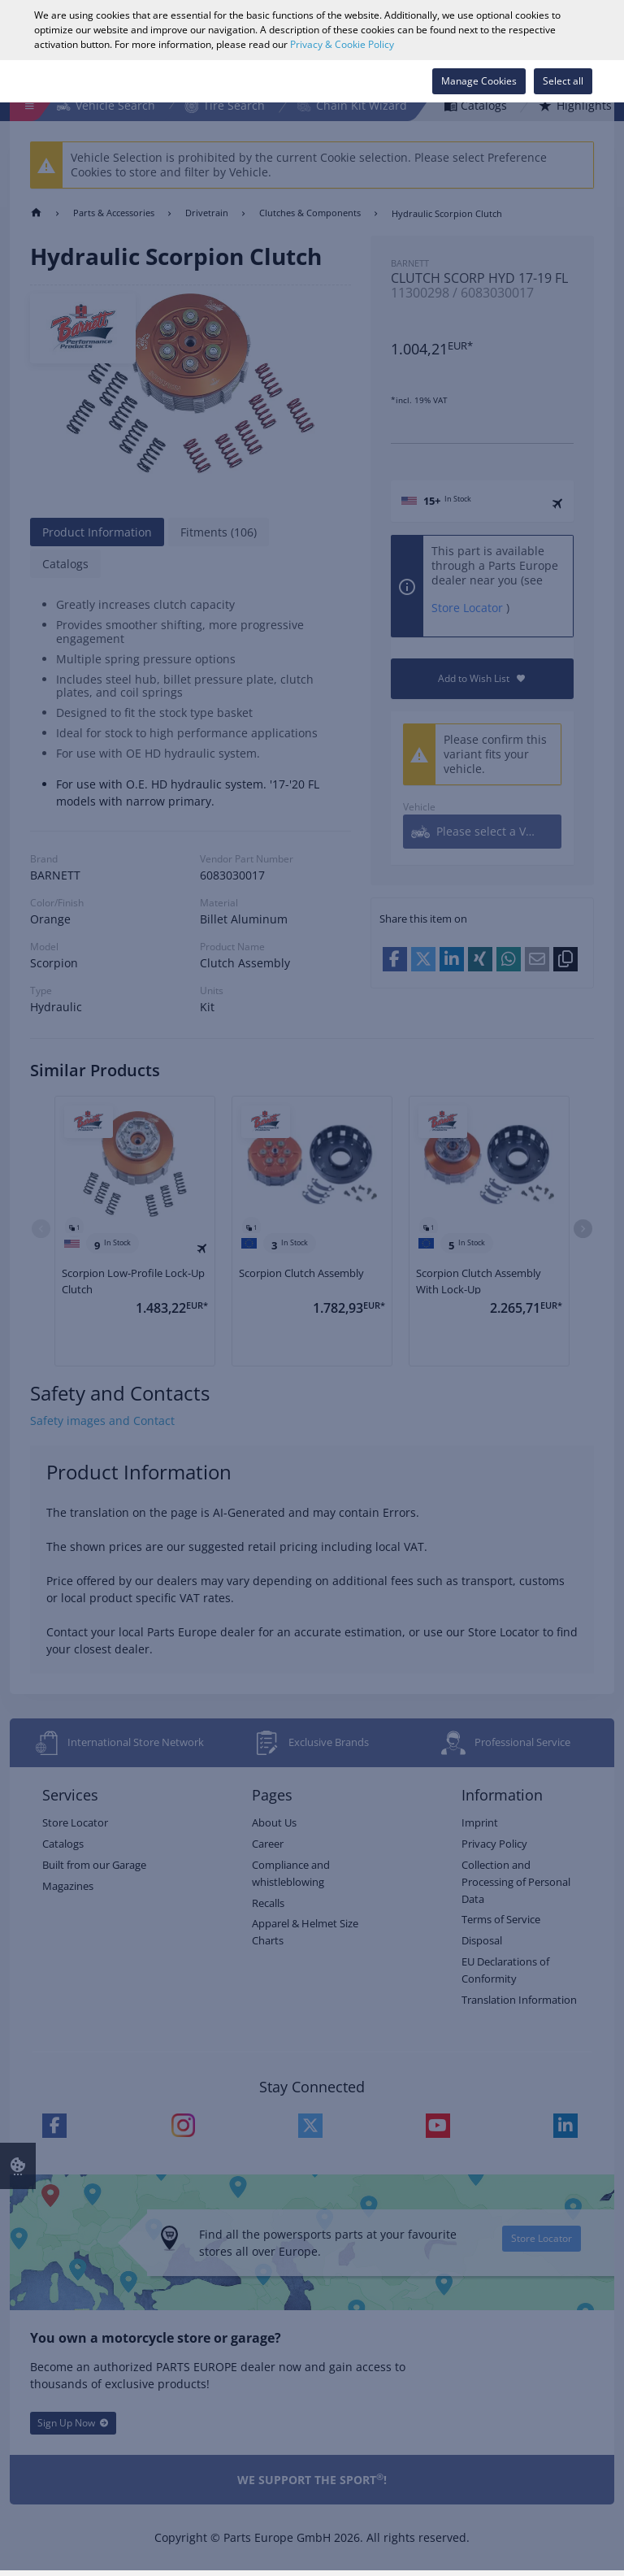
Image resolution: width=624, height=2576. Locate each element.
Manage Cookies (479, 81)
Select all (563, 81)
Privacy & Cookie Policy (342, 44)
